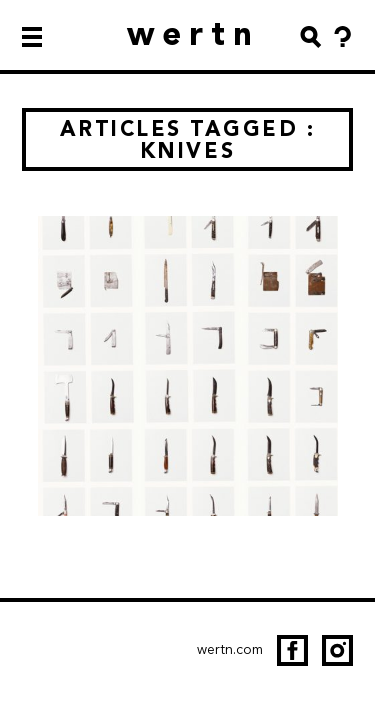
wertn (193, 33)
